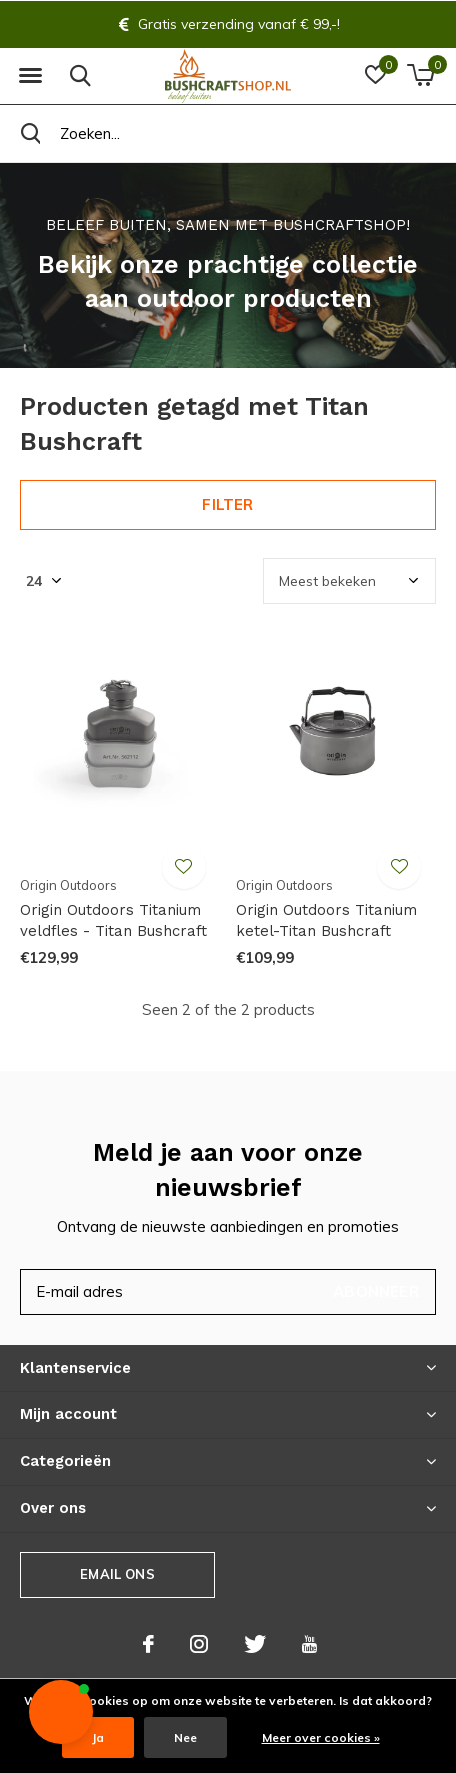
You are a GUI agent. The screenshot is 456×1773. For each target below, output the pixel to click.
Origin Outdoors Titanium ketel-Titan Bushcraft (326, 920)
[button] (30, 76)
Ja (98, 1737)
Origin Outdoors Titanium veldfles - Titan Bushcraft (113, 920)
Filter (227, 504)
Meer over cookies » (321, 1737)
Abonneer (376, 1291)
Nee (185, 1737)
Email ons (117, 1574)
